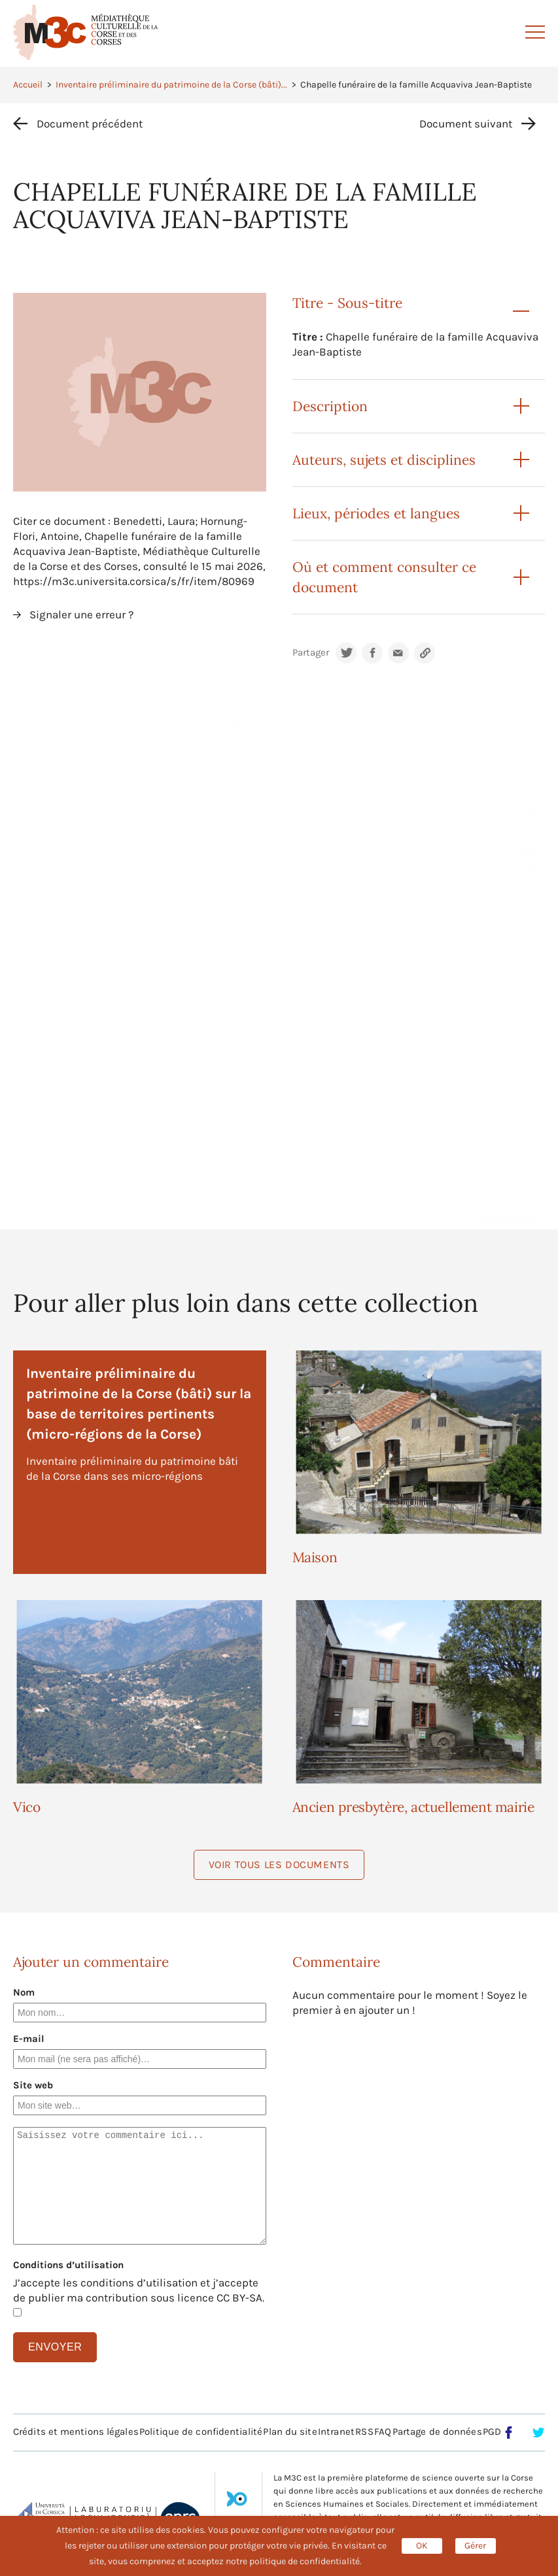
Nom (24, 1992)
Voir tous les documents (279, 1864)
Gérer (475, 2545)
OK (422, 2545)
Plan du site (290, 2431)
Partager (310, 653)
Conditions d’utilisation (68, 2265)
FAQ (382, 2431)
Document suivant (465, 123)
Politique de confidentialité (200, 2431)
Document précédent (90, 123)
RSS (364, 2431)
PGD (492, 2431)
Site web (33, 2085)
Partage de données (437, 2431)
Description (330, 406)
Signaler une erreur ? (81, 614)
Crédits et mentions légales (76, 2431)
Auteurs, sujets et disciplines (384, 460)
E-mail (28, 2039)
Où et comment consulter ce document (384, 577)
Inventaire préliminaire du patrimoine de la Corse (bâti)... (171, 84)
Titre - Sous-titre (347, 303)
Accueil (28, 84)
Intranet (336, 2431)
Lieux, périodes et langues (376, 513)
